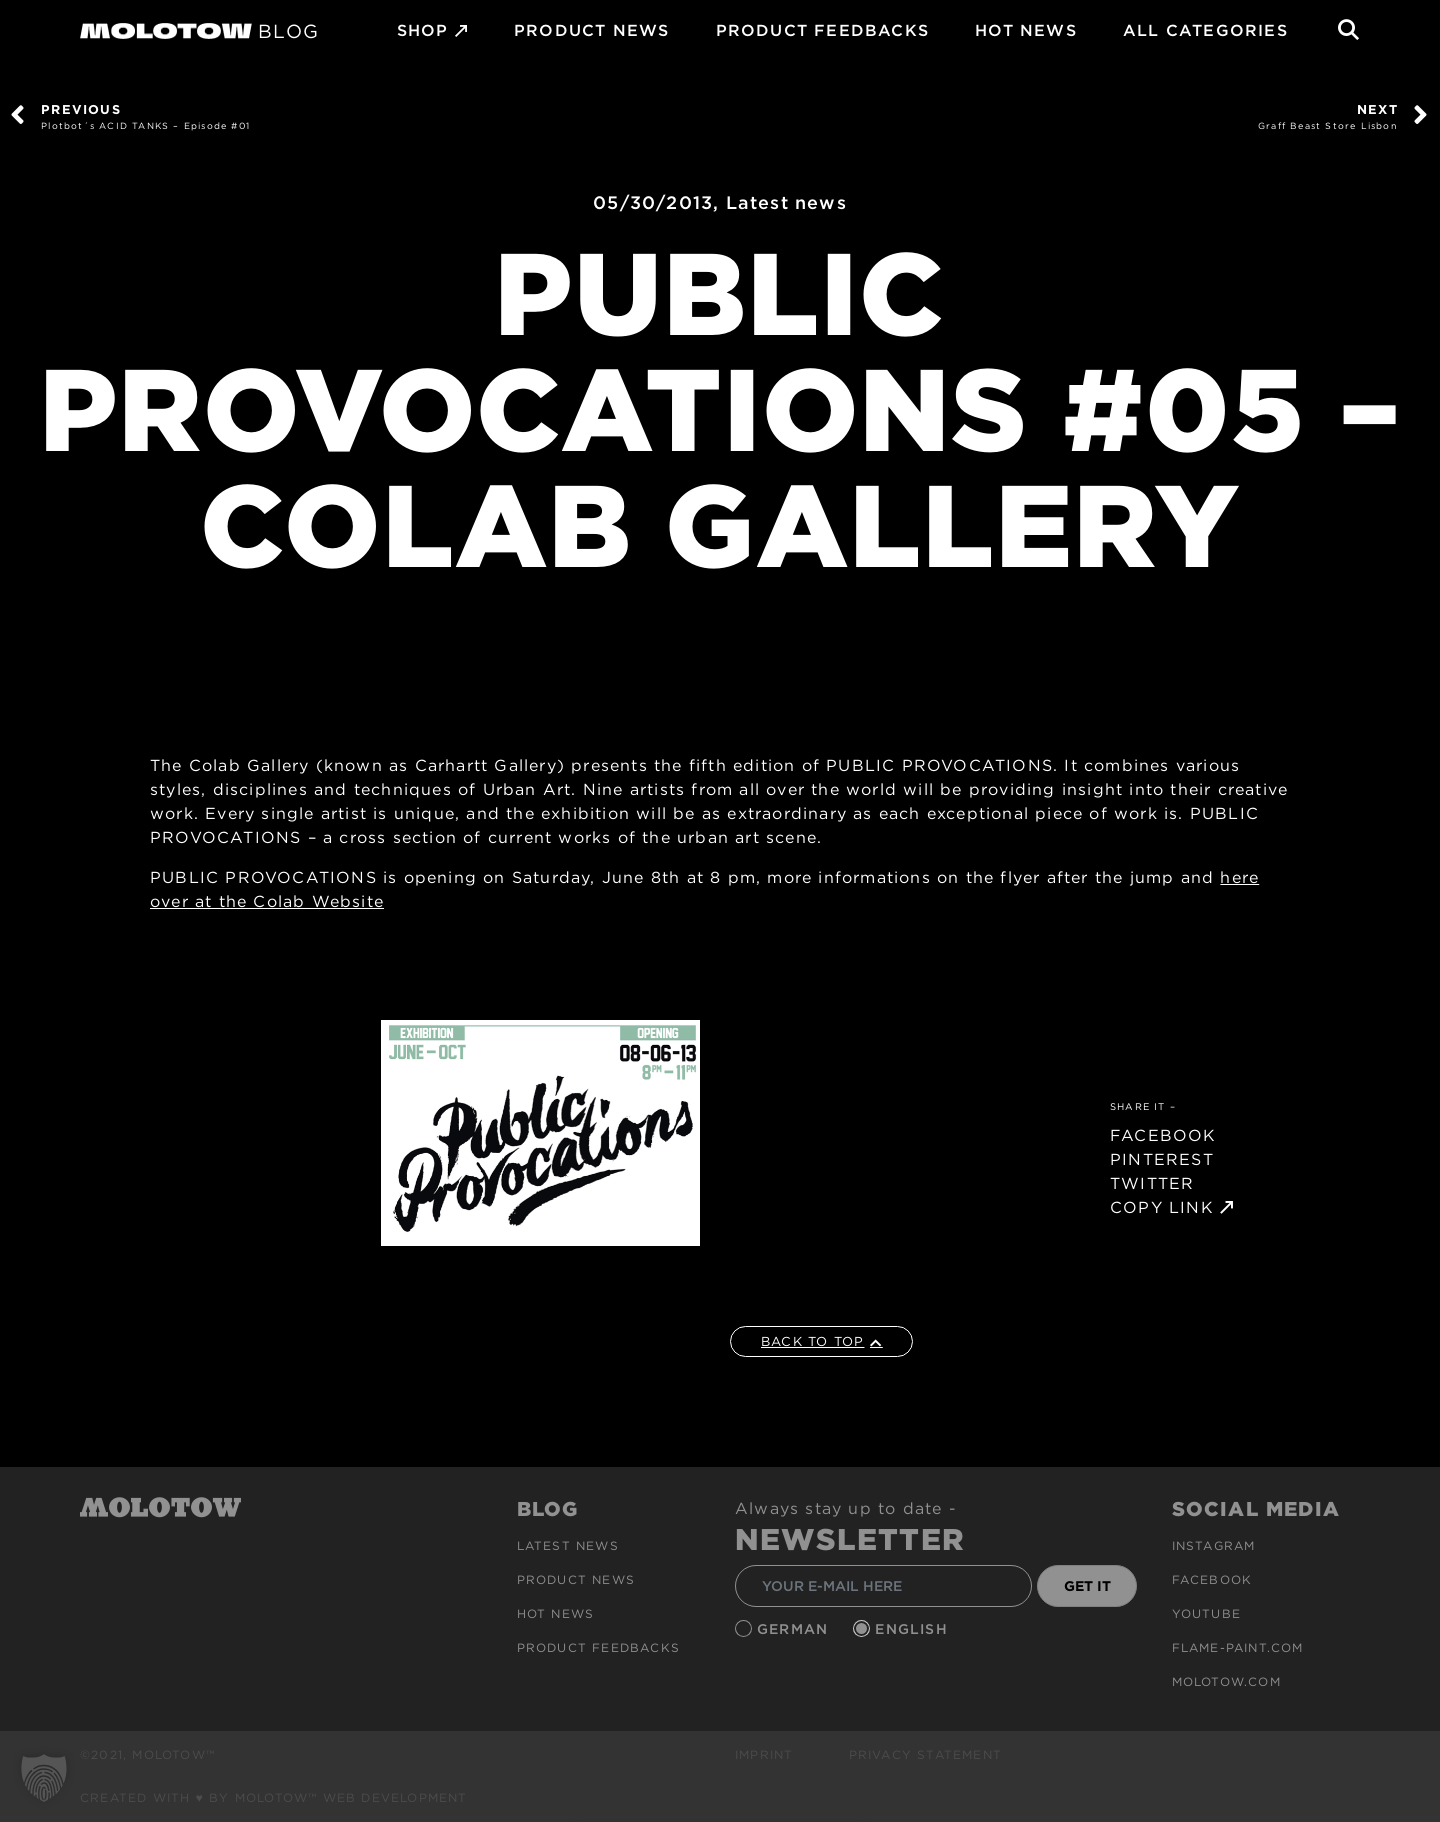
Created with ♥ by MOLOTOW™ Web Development (274, 1797)
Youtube (1206, 1613)
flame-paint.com (1238, 1647)
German (795, 1629)
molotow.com (1226, 1681)
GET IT (1087, 1586)
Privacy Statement (925, 1754)
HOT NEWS (1026, 30)
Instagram (1214, 1545)
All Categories (1205, 30)
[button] (44, 1778)
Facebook (1212, 1579)
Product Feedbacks (822, 30)
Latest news (786, 202)
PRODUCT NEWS (591, 30)
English (914, 1629)
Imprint (764, 1754)
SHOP (423, 30)
